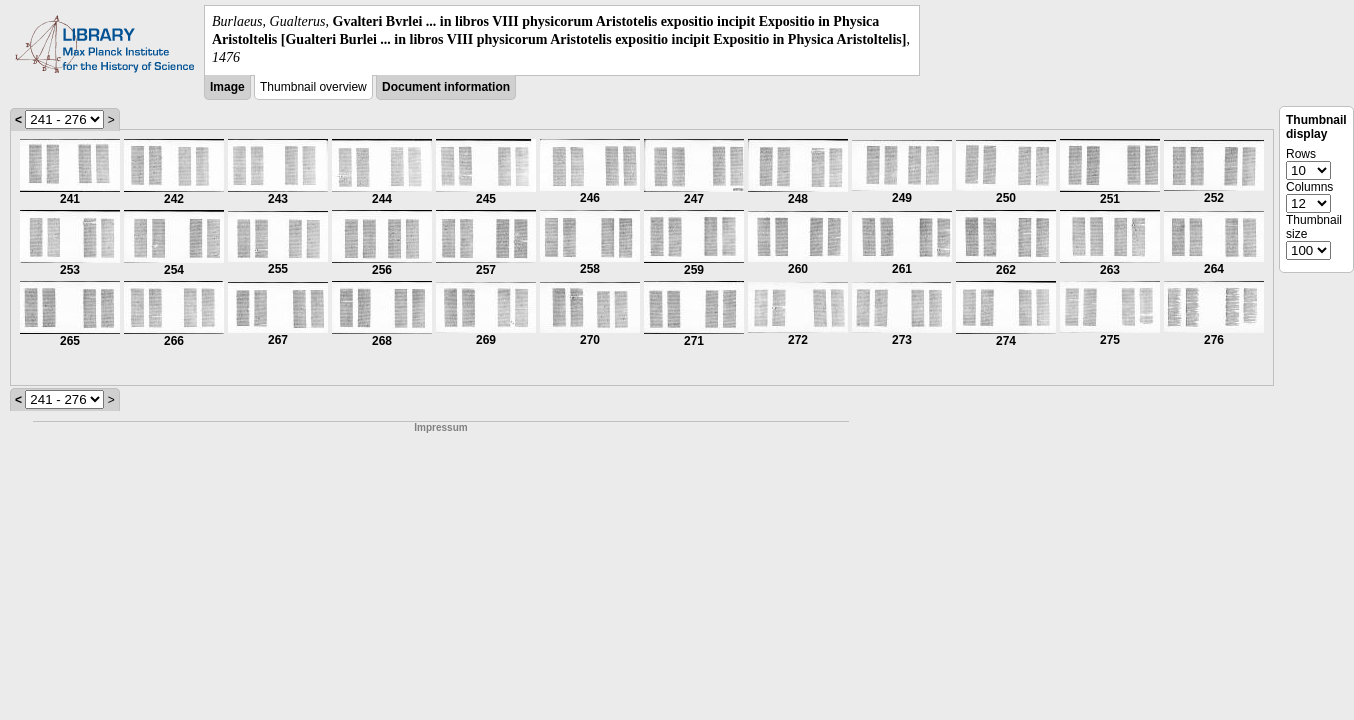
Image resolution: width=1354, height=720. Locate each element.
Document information (446, 87)
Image (227, 87)
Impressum (440, 427)
